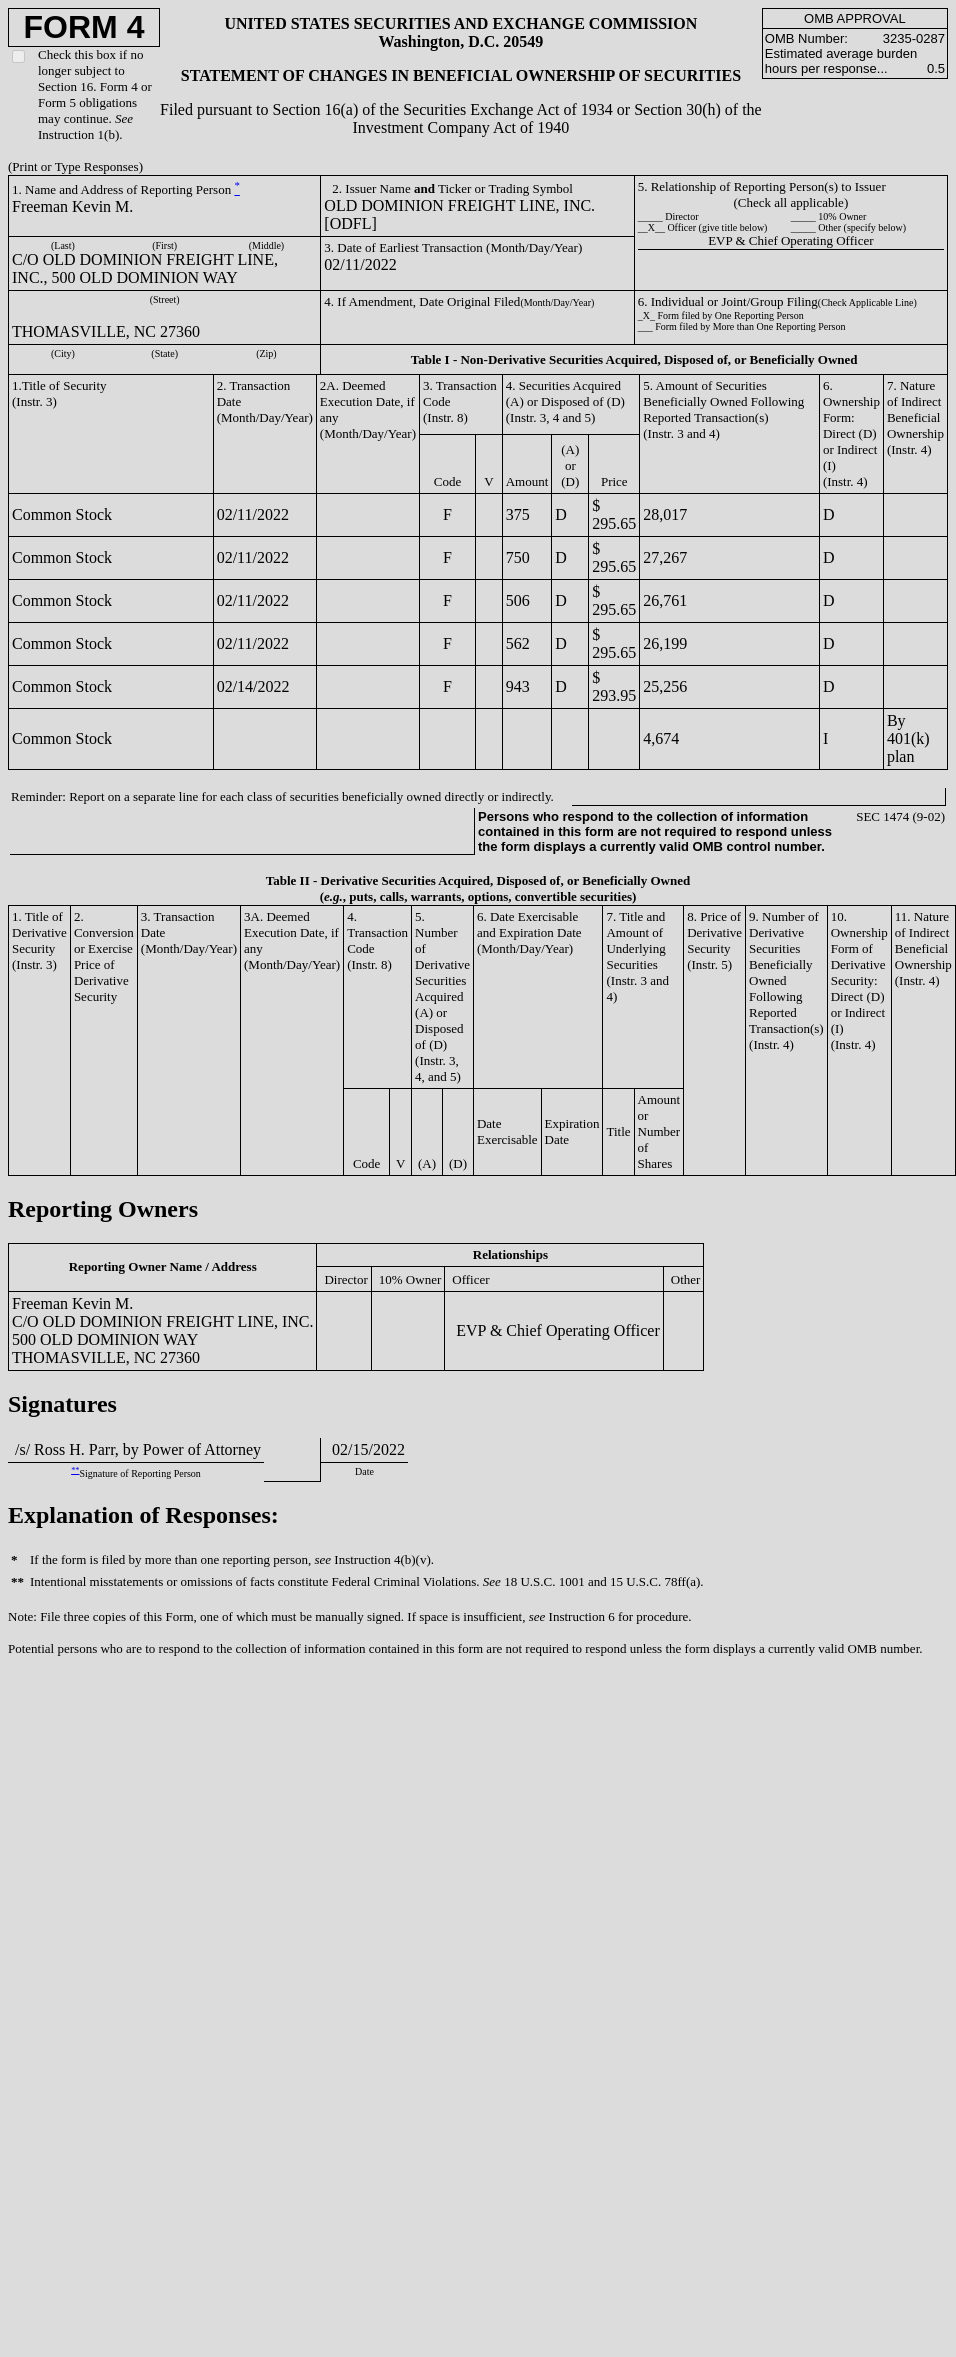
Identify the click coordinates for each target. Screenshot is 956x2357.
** (75, 1470)
